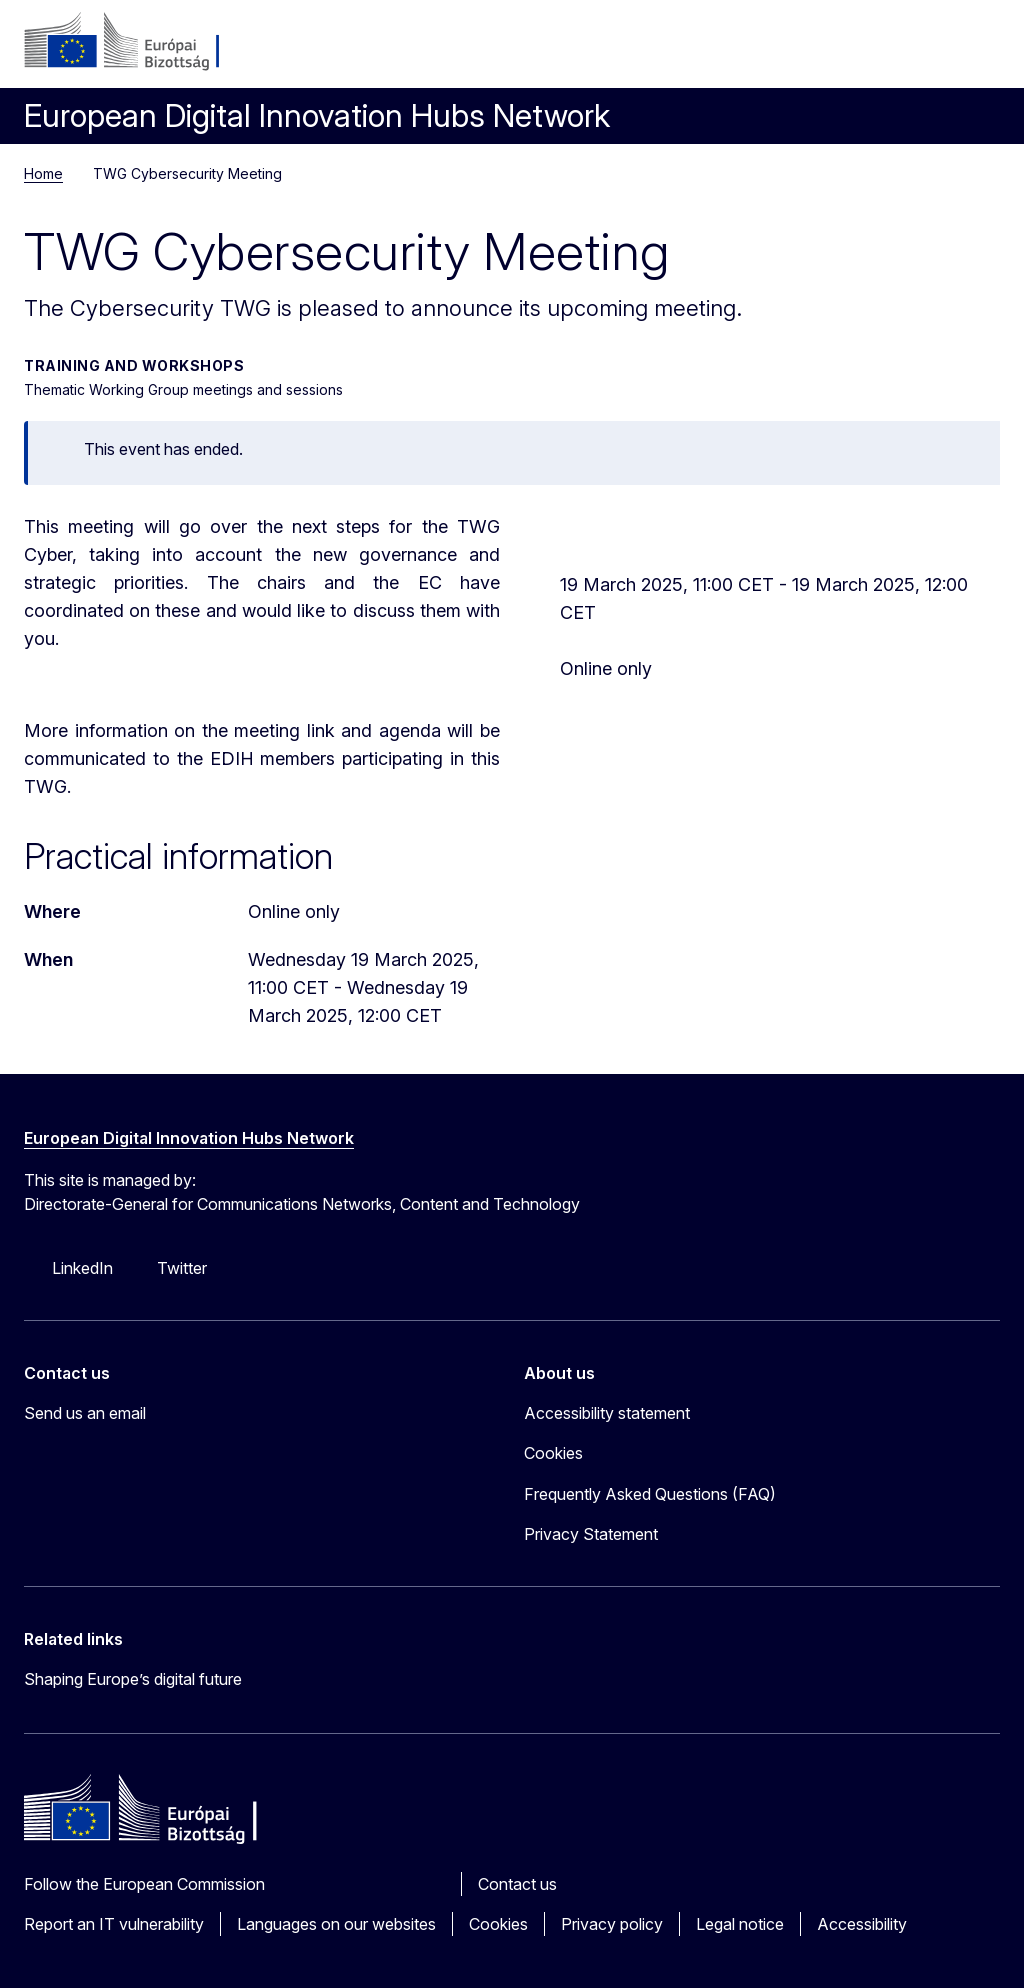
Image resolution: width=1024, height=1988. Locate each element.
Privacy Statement (591, 1534)
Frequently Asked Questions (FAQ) (650, 1494)
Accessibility (862, 1924)
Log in (834, 50)
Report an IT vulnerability (114, 1924)
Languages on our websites (336, 1924)
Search (930, 50)
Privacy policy (612, 1924)
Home (43, 173)
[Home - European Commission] (145, 42)
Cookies (498, 1924)
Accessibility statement (607, 1413)
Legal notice (740, 1924)
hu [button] (882, 50)
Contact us (517, 1884)
